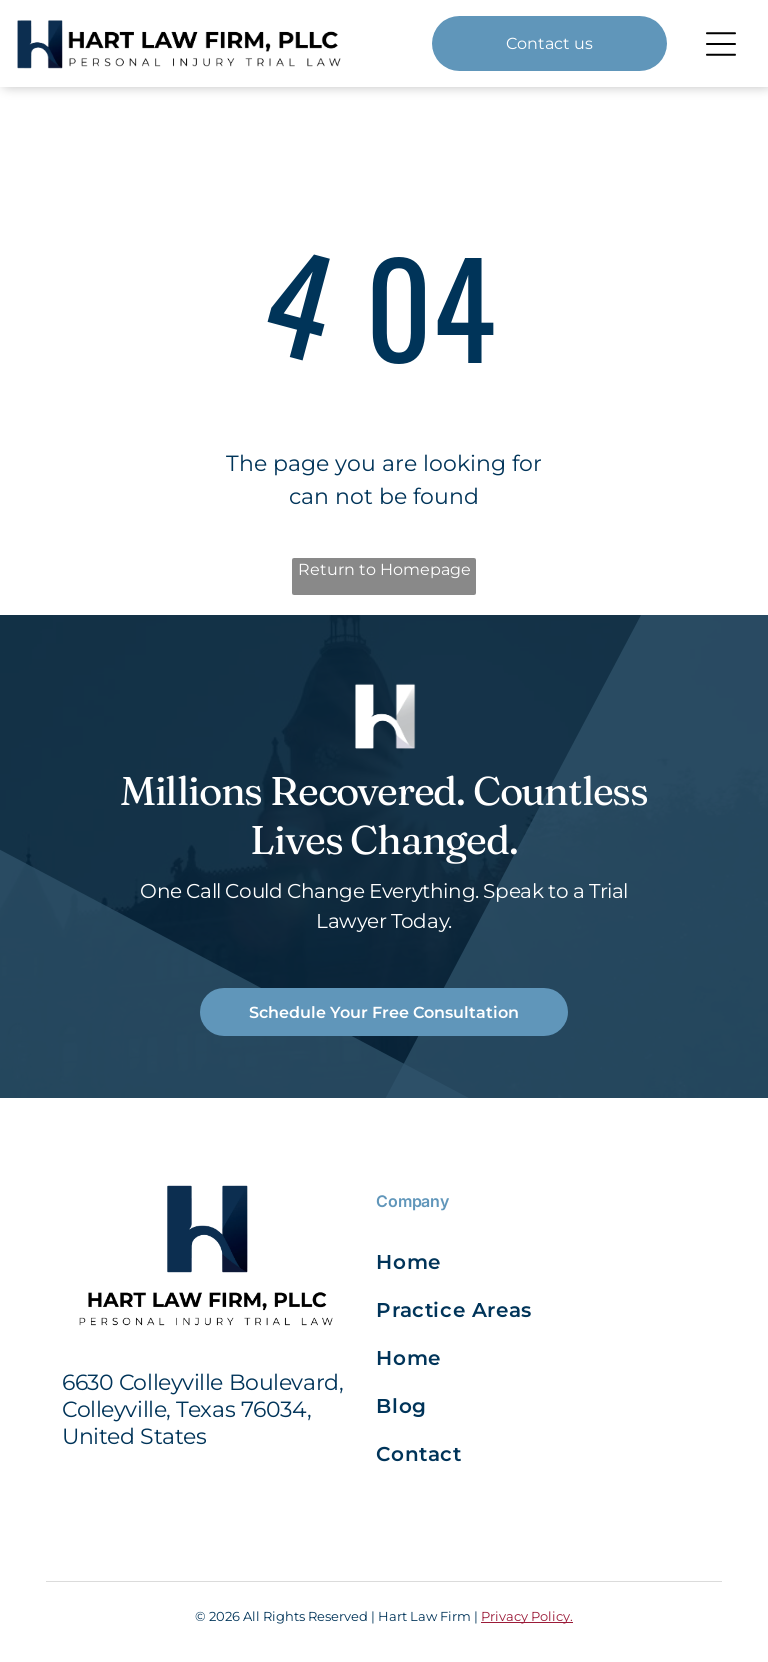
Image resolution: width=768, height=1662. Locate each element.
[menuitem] (458, 1262)
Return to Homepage (384, 569)
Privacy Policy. (527, 1616)
